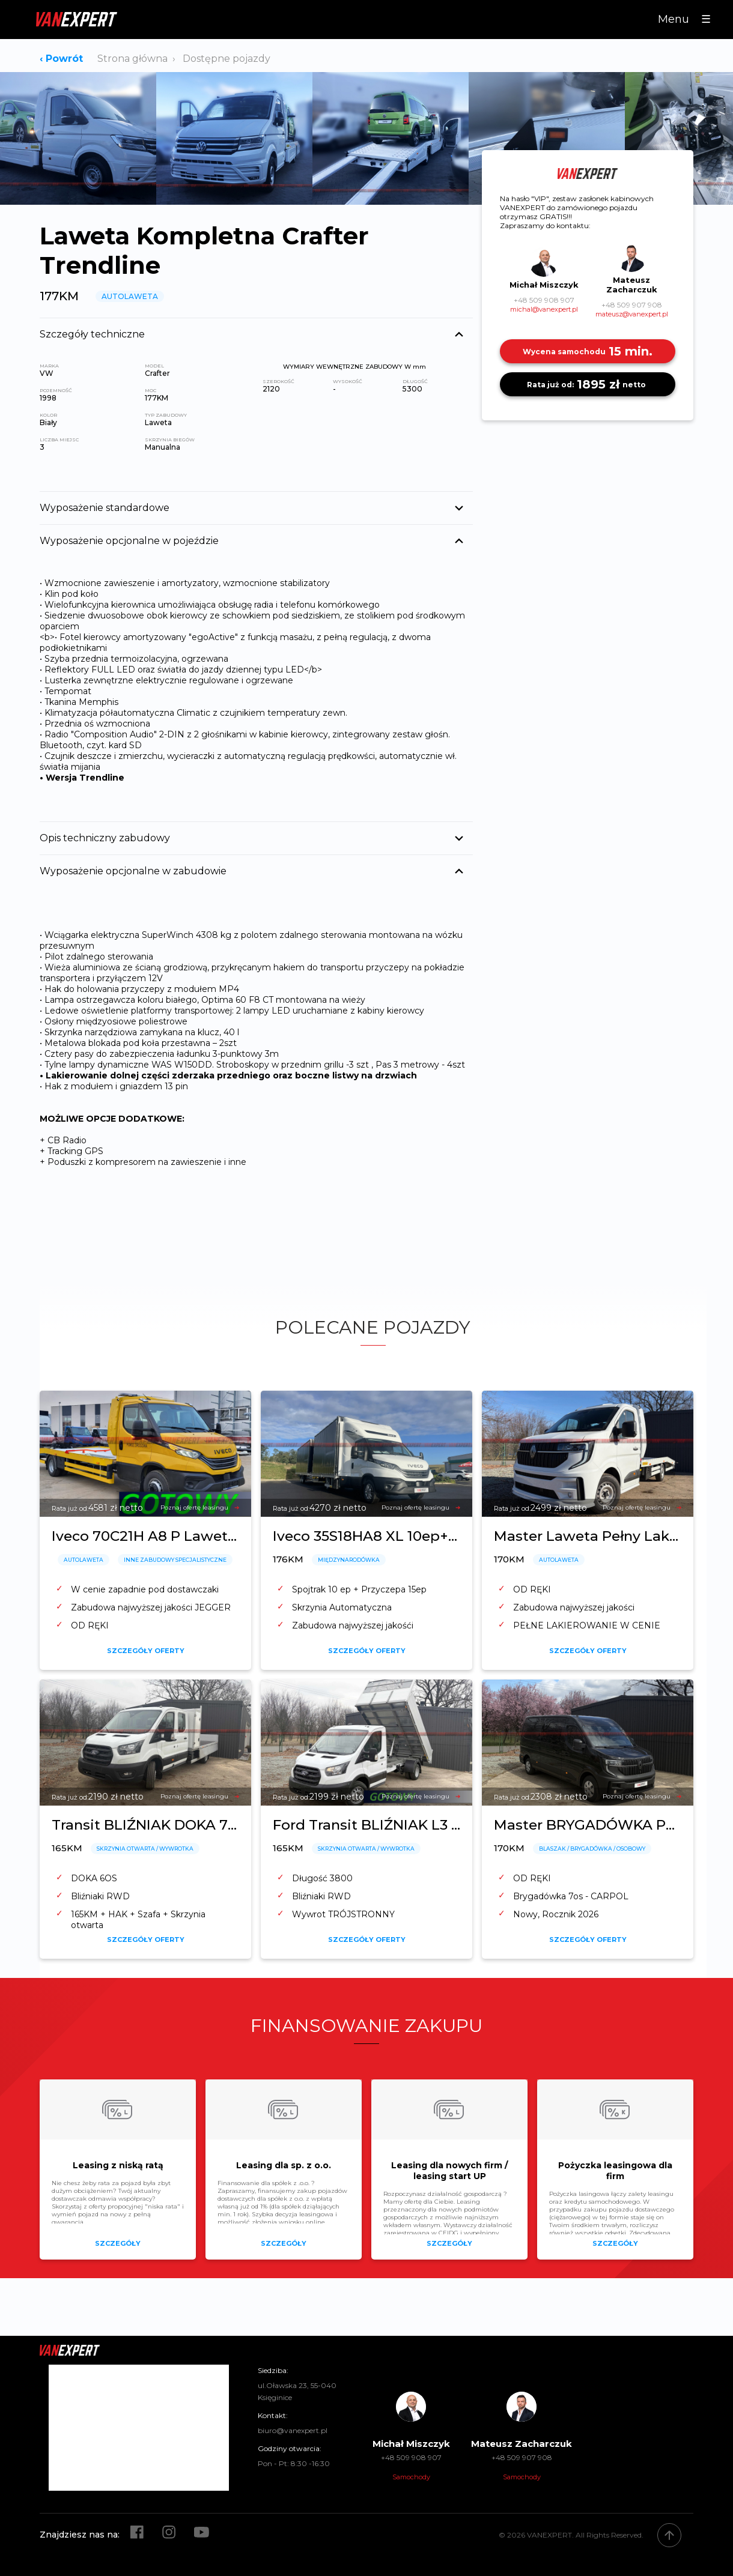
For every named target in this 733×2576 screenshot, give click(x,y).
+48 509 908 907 (544, 299)
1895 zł (588, 384)
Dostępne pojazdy (226, 58)
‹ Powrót (61, 58)
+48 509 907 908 (631, 304)
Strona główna (132, 58)
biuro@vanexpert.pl (292, 2430)
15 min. (587, 351)
